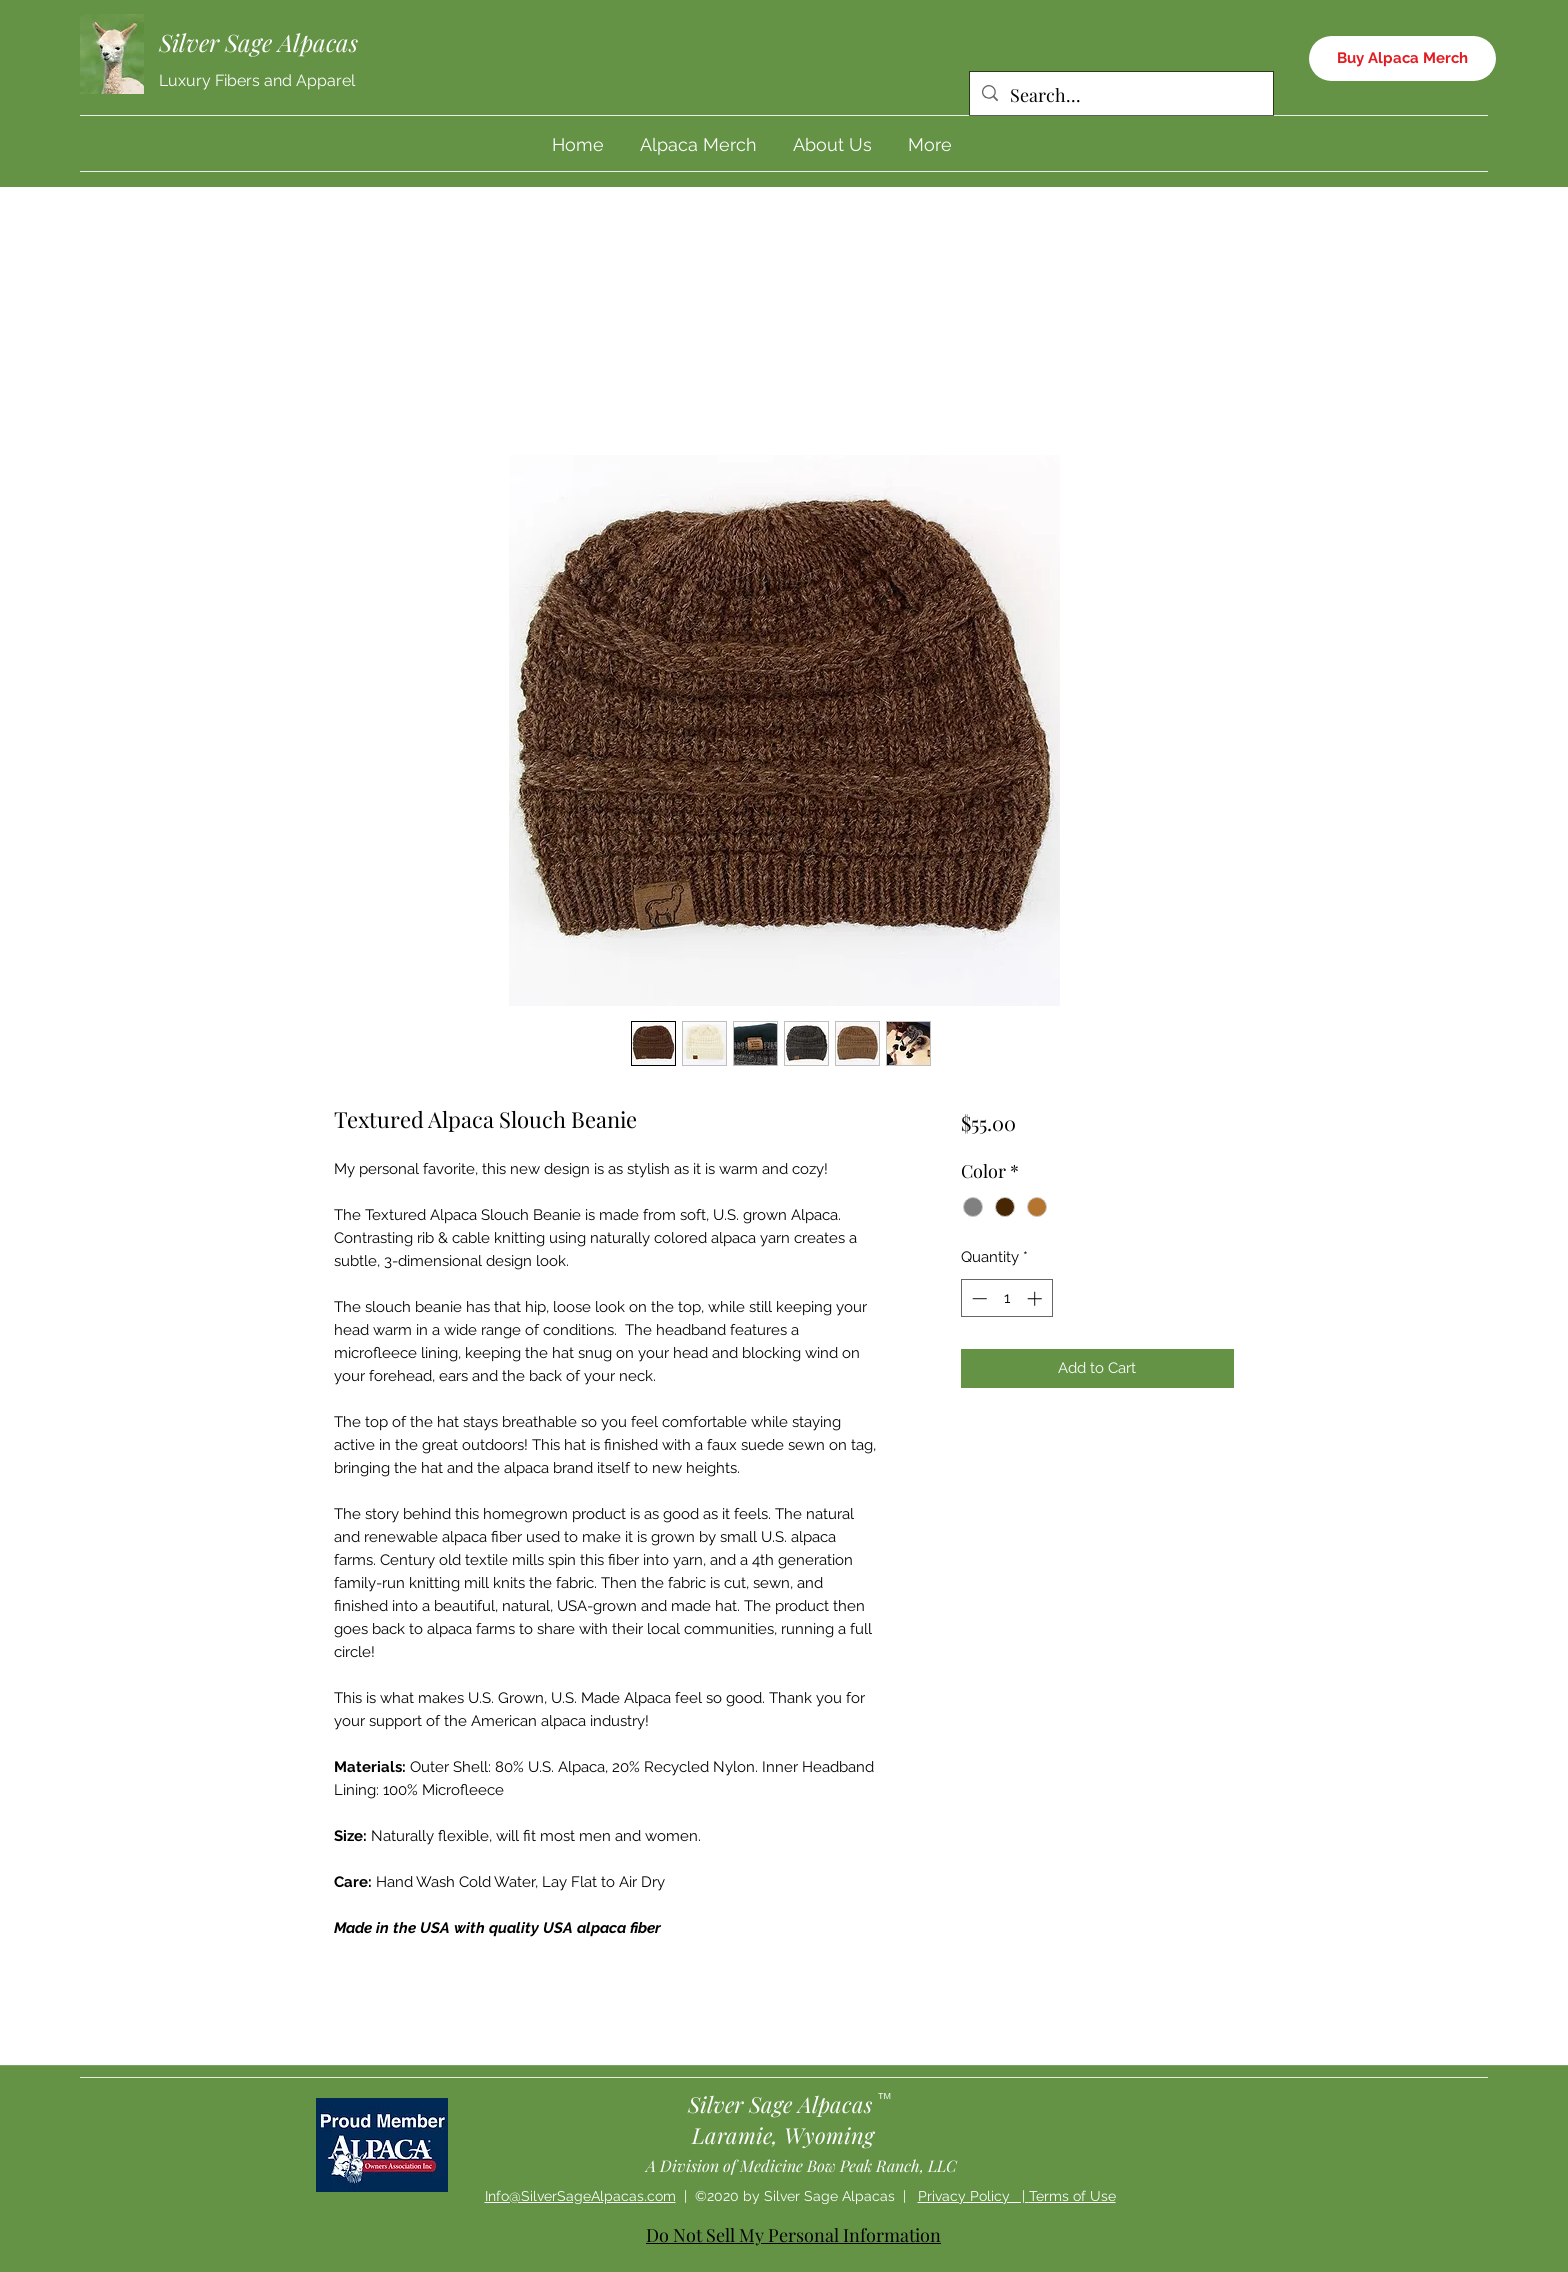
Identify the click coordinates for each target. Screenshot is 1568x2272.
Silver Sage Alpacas (258, 42)
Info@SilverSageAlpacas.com (580, 2196)
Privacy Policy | (973, 2196)
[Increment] (1036, 1298)
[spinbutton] (1006, 1298)
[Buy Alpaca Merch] (1402, 58)
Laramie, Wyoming (783, 2135)
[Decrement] (977, 1298)
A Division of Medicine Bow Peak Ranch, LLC (801, 2165)
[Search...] (1120, 96)
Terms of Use (1072, 2196)
